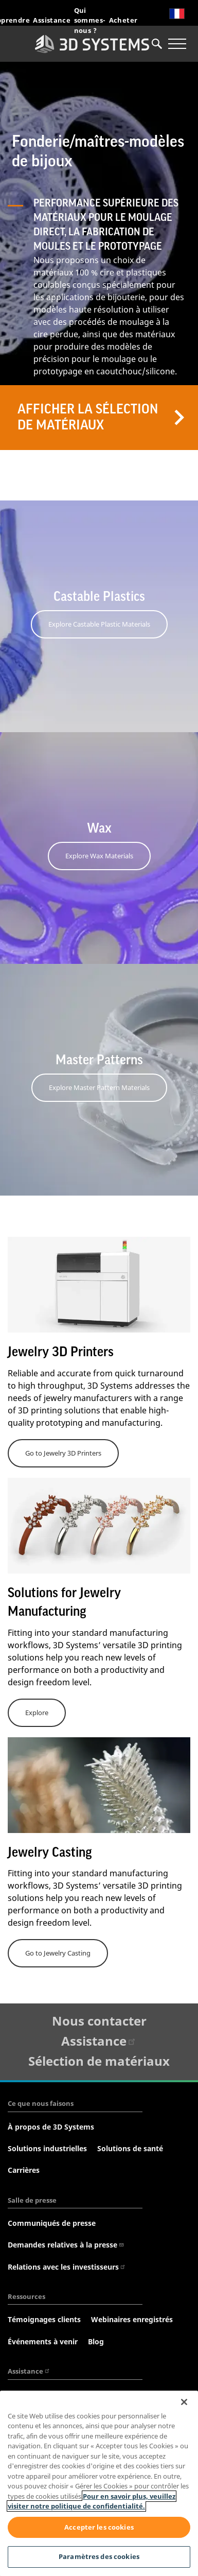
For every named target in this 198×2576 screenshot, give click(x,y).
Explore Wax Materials (99, 855)
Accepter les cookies (99, 2527)
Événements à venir (43, 2341)
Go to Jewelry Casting (58, 1953)
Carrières (24, 2170)
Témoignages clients (44, 2319)
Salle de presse (32, 2200)
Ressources (26, 2296)
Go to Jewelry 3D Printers (63, 1453)
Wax (99, 828)
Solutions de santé (130, 2148)
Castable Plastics (99, 596)
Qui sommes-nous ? (90, 20)
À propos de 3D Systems (51, 2127)
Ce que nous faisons (41, 2103)
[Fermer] (184, 2402)
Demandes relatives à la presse (66, 2245)
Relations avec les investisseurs (67, 2267)
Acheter (123, 20)
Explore (36, 1712)
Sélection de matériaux (99, 2060)
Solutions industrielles (47, 2148)
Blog (96, 2341)
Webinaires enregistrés (132, 2319)
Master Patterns (99, 1060)
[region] (99, 2483)
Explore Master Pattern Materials (99, 1087)
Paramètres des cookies (99, 2556)
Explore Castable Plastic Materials (99, 624)
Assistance (51, 20)
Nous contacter (99, 2020)
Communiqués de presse (52, 2223)
